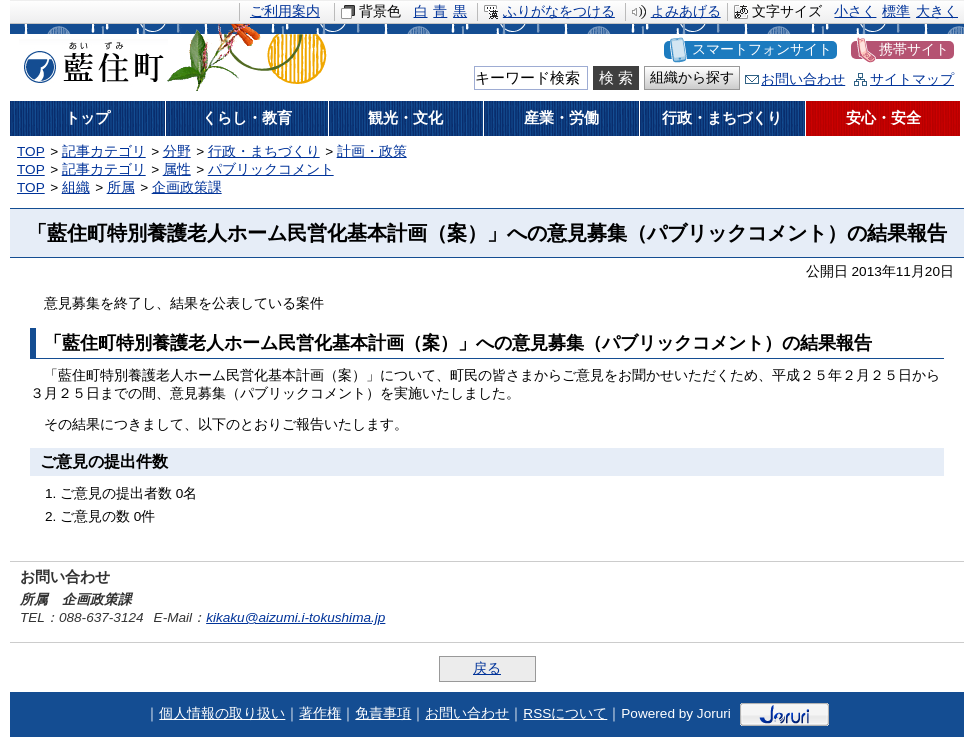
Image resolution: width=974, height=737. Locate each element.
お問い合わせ (803, 79)
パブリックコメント (271, 169)
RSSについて (565, 713)
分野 (177, 151)
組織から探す (692, 77)
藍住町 (90, 59)
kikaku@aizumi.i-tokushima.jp (295, 617)
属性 (177, 169)
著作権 (320, 713)
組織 (76, 187)
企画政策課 (187, 187)
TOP (31, 151)
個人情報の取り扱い (222, 713)
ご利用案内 (285, 11)
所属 (121, 187)
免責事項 (383, 713)
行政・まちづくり (264, 151)
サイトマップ (912, 79)
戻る (487, 668)
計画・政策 (372, 151)
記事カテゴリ (104, 151)
